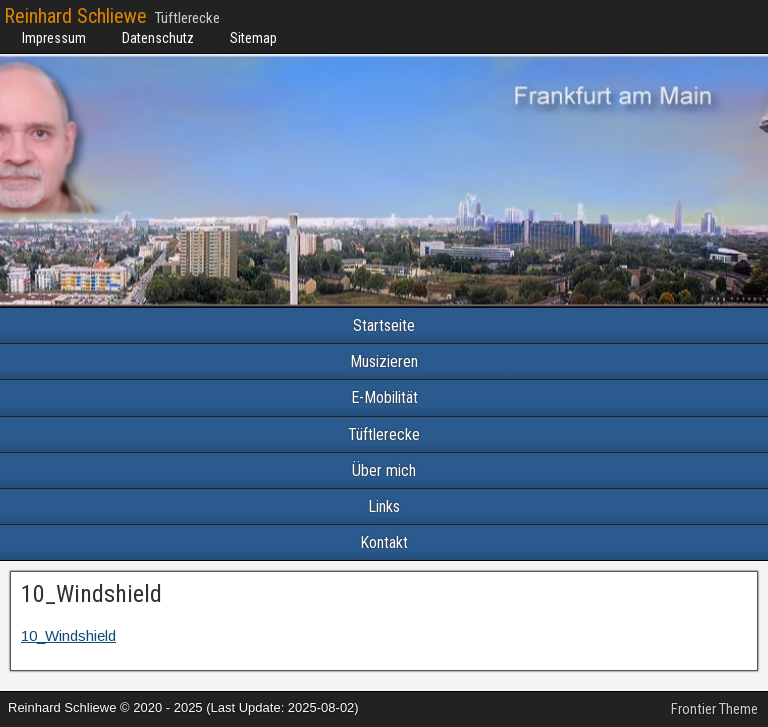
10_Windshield (91, 594)
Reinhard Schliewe (75, 16)
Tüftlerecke (384, 434)
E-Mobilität (384, 397)
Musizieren (384, 361)
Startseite (384, 325)
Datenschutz (158, 38)
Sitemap (253, 38)
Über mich (384, 470)
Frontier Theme (714, 709)
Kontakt (384, 542)
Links (384, 506)
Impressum (54, 38)
